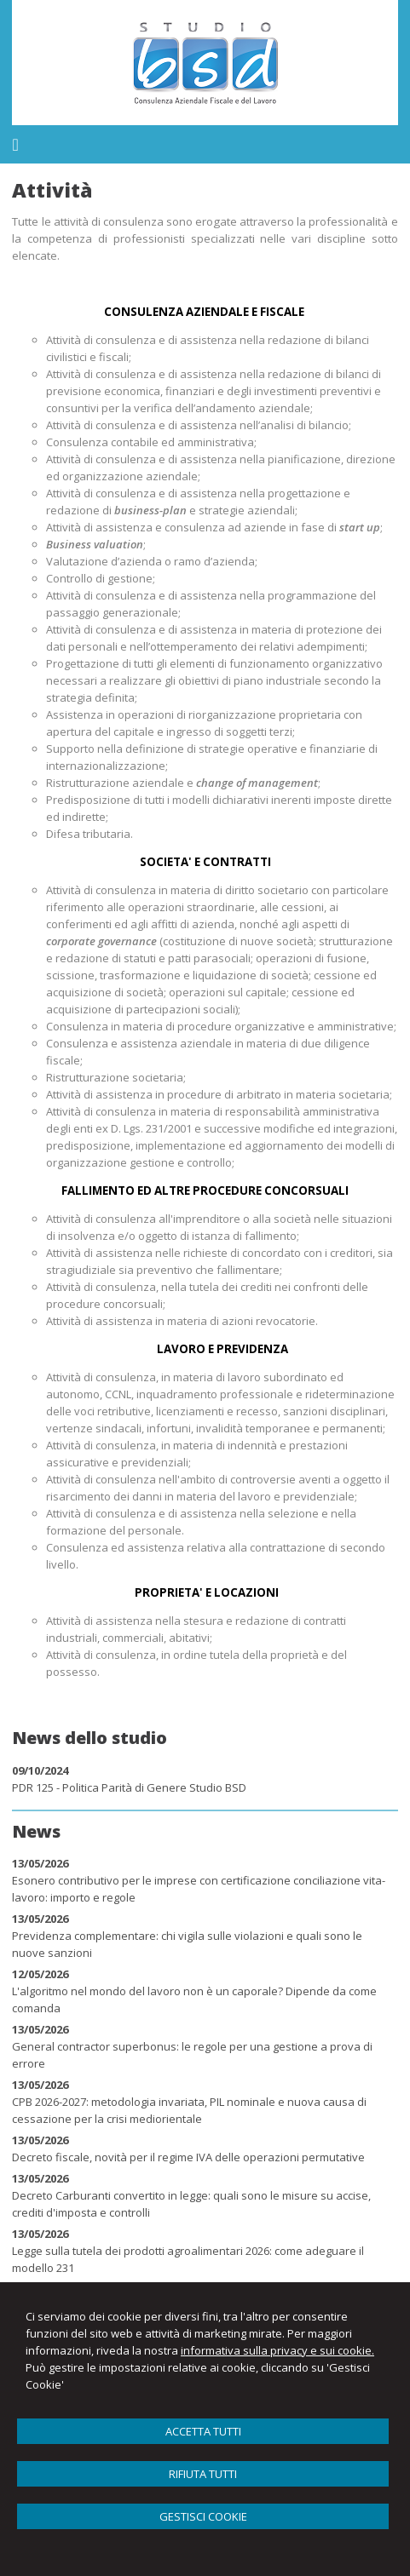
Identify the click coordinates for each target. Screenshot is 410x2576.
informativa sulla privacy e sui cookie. (277, 2350)
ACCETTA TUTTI (203, 2431)
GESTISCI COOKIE (203, 2516)
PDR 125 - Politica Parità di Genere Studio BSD (129, 1787)
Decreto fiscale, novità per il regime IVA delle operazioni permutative (188, 2157)
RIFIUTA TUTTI (203, 2473)
